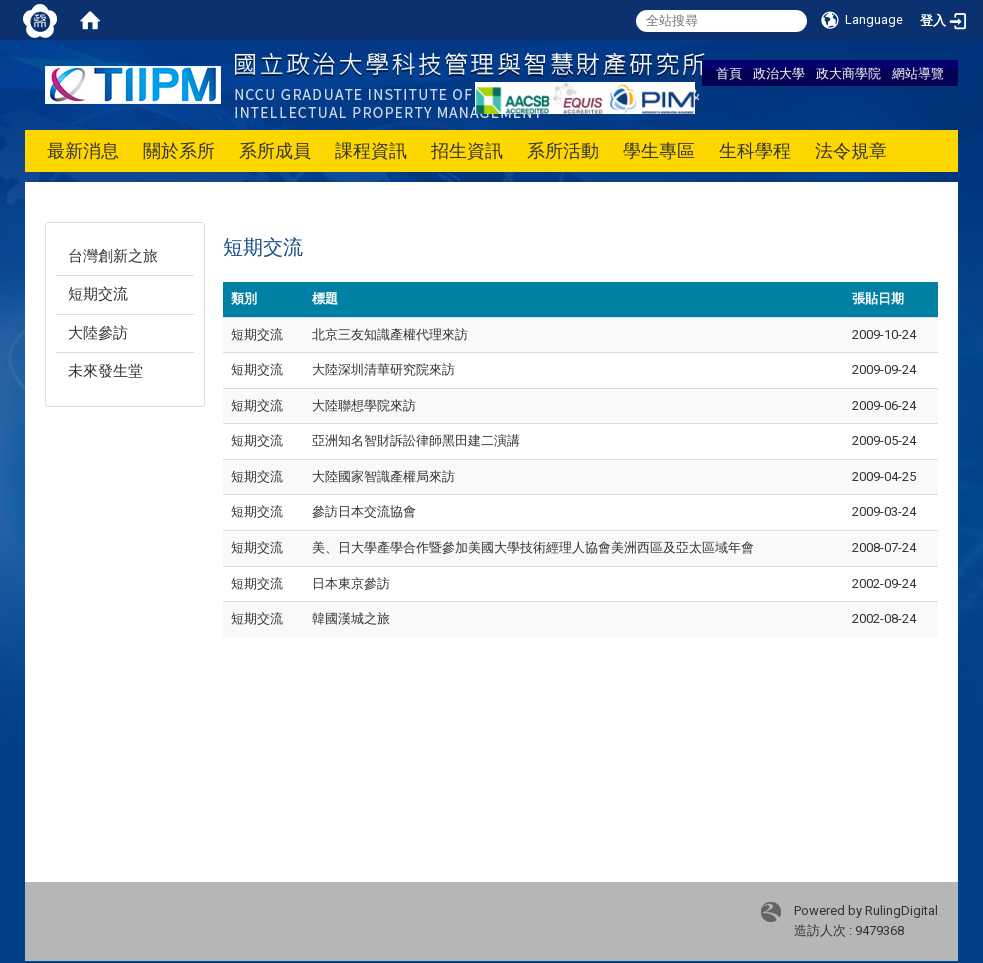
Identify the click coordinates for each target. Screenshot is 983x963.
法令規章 (851, 150)
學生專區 (659, 150)
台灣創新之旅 (113, 256)
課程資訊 (371, 150)
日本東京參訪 (351, 583)
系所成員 (275, 150)
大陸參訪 (98, 333)
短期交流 (98, 294)
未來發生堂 (105, 371)
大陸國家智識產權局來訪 (383, 476)
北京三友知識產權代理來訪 (390, 334)
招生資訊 (467, 150)
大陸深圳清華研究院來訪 (383, 369)
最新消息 (83, 150)
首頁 (729, 73)
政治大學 (779, 73)
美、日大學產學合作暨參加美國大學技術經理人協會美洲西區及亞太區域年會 (533, 547)
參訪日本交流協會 (364, 511)
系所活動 (563, 150)
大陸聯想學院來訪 (364, 405)
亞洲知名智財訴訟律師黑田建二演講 (416, 440)
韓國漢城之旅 (351, 618)
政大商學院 (848, 73)
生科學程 (755, 150)
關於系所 (179, 150)
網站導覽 (918, 73)
